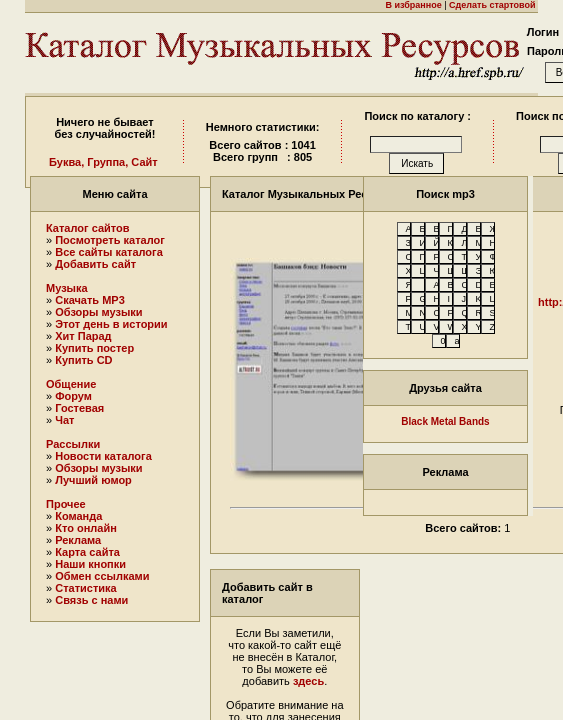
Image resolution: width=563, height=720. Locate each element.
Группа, (107, 162)
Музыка (67, 288)
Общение (71, 384)
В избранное (413, 5)
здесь (308, 681)
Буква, (66, 162)
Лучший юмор (93, 480)
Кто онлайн (86, 528)
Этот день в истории (111, 324)
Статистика (86, 588)
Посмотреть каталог (110, 240)
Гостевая (79, 408)
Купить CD (83, 360)
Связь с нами (91, 600)
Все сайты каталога (109, 252)
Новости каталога (103, 456)
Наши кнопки (90, 564)
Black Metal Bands (445, 421)
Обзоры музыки (98, 312)
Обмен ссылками (102, 576)
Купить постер (94, 348)
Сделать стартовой (492, 5)
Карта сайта (87, 552)
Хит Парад (83, 336)
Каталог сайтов (88, 228)
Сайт (144, 162)
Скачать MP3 (90, 300)
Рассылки (73, 444)
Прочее (66, 504)
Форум (73, 396)
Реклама (78, 540)
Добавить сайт (95, 264)
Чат (64, 420)
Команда (78, 516)
